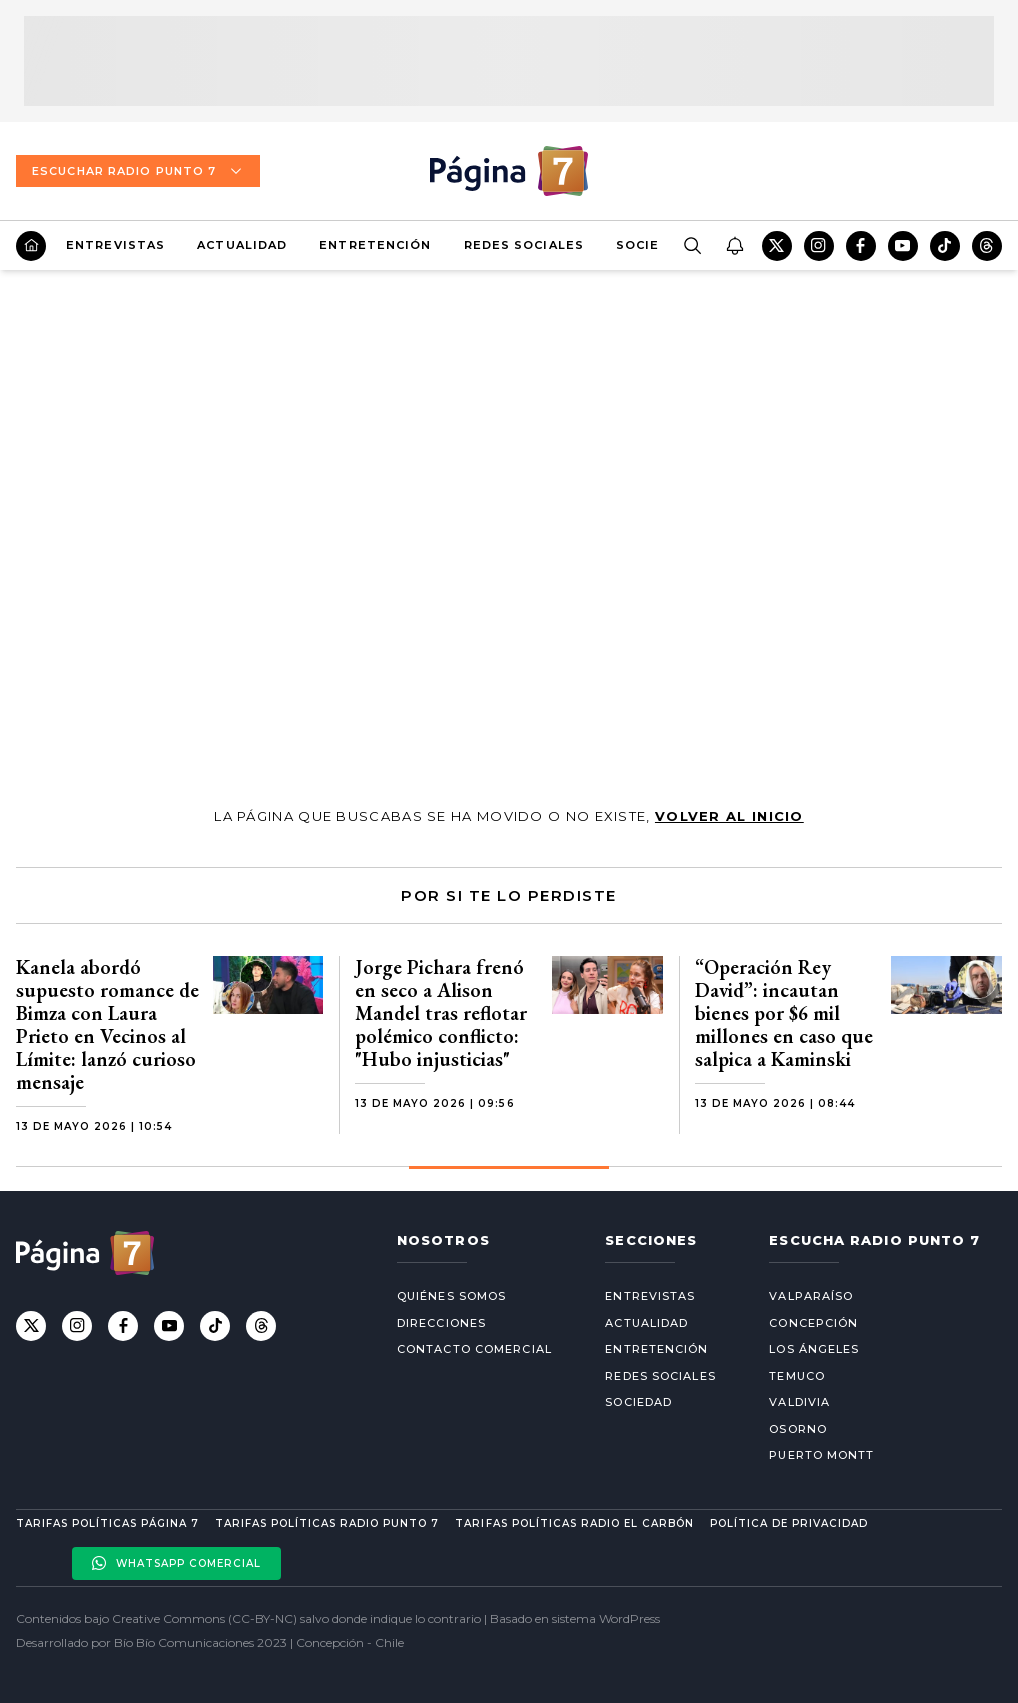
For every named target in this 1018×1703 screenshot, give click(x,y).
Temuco (797, 1376)
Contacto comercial (474, 1349)
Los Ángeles (814, 1349)
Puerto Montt (821, 1455)
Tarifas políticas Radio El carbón (574, 1523)
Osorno (798, 1429)
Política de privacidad (789, 1523)
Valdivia (799, 1402)
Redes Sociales (524, 245)
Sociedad (652, 245)
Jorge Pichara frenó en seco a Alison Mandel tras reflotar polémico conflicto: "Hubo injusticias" (441, 1013)
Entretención (375, 245)
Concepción (813, 1323)
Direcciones (441, 1323)
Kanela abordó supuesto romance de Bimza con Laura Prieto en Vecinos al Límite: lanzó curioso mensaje (107, 1024)
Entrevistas (115, 245)
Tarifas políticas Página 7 (107, 1523)
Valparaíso (811, 1296)
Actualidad (242, 245)
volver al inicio (729, 816)
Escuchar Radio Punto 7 (138, 171)
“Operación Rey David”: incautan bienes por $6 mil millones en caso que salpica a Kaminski (784, 1013)
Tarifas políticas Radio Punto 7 (327, 1523)
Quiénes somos (451, 1296)
